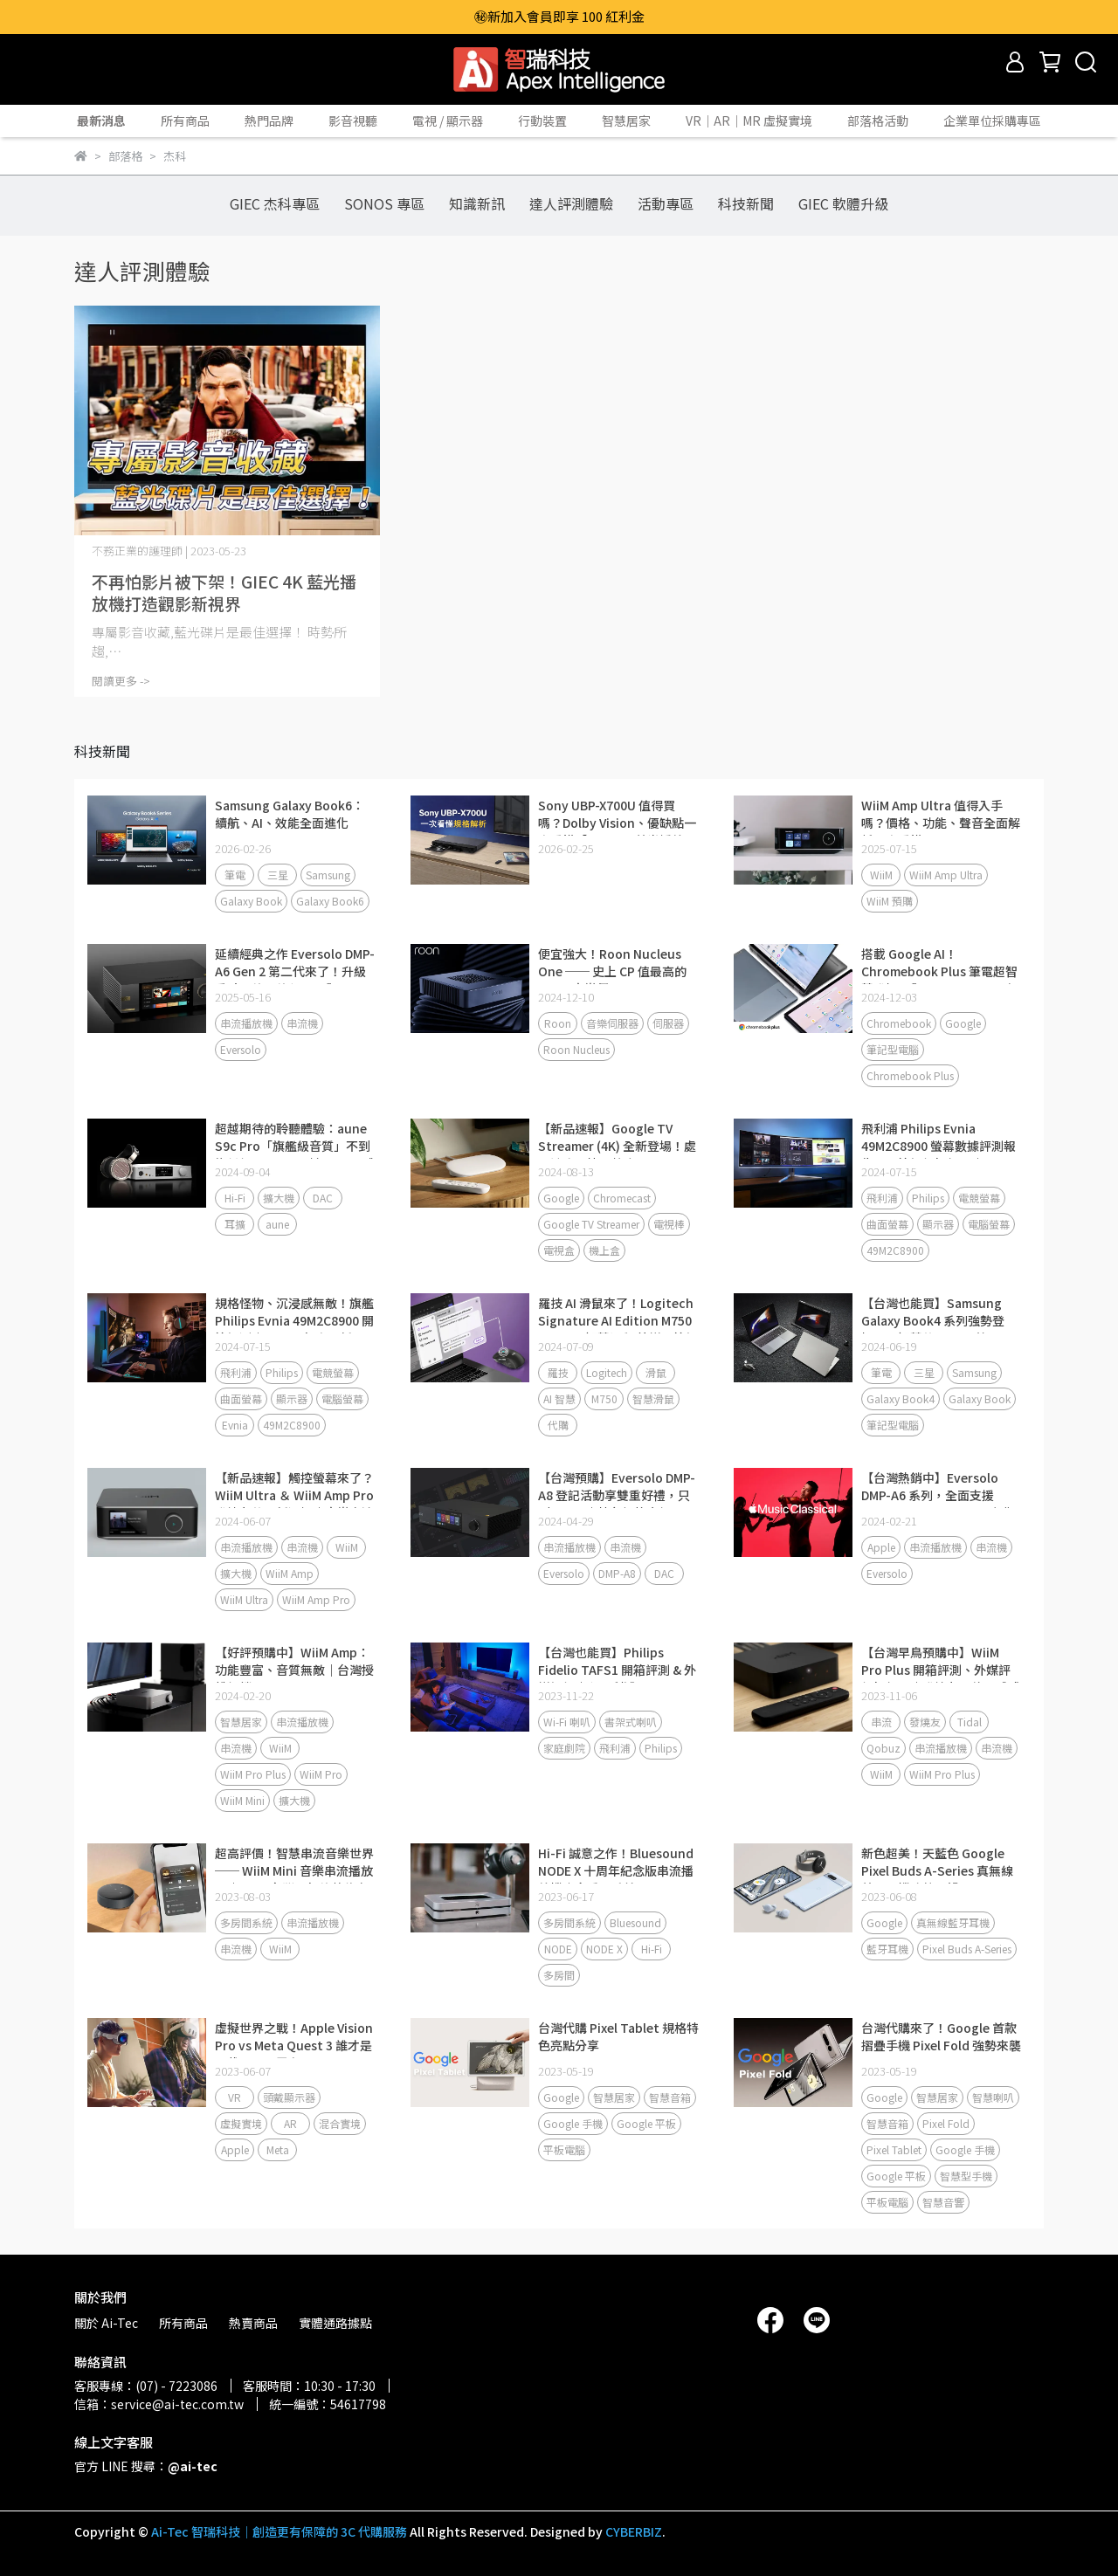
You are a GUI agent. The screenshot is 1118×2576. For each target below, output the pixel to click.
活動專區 (666, 203)
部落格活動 (877, 120)
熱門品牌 (269, 120)
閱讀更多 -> (121, 680)
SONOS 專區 (384, 203)
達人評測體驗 (571, 203)
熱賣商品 (253, 2322)
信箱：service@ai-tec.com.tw (159, 2404)
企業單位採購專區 (992, 120)
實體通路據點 (335, 2322)
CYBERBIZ (633, 2531)
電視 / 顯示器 (447, 120)
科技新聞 (746, 203)
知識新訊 (477, 203)
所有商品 (185, 120)
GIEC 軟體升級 (843, 203)
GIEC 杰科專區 (275, 203)
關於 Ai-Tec (106, 2322)
